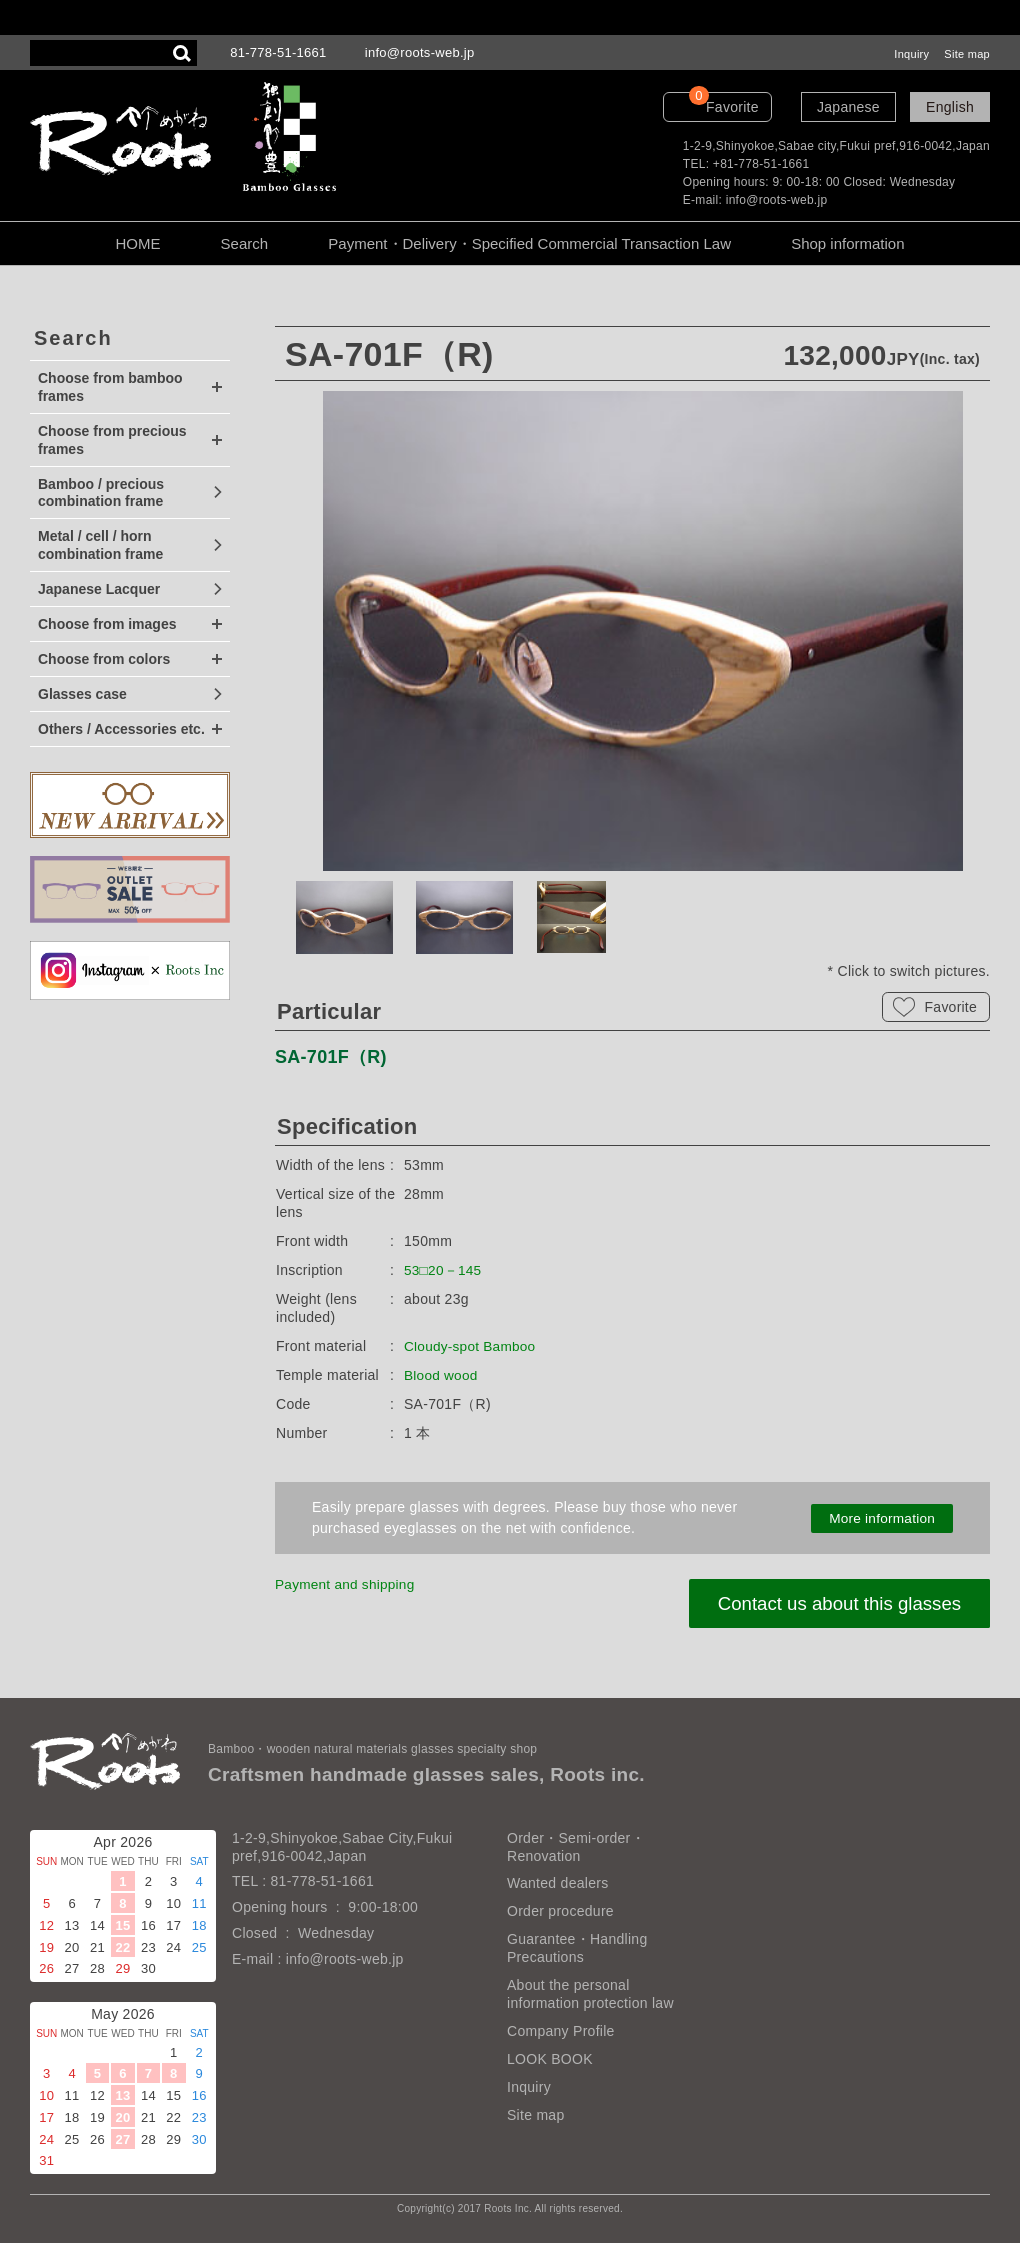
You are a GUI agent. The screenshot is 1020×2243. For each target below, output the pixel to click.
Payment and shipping (347, 1584)
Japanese (848, 107)
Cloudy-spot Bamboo (472, 1346)
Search (245, 243)
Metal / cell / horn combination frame (100, 545)
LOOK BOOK (550, 2059)
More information (882, 1518)
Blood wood (442, 1375)
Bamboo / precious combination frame (101, 493)
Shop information (847, 243)
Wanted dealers (557, 1883)
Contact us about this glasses (836, 1603)
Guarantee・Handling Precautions (577, 1948)
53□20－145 (443, 1270)
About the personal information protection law (590, 1994)
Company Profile (561, 2031)
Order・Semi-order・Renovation (576, 1847)
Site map (967, 54)
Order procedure (560, 1911)
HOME (137, 243)
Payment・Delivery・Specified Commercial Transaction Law (529, 243)
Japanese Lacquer (99, 589)
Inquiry (911, 54)
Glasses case (82, 694)
